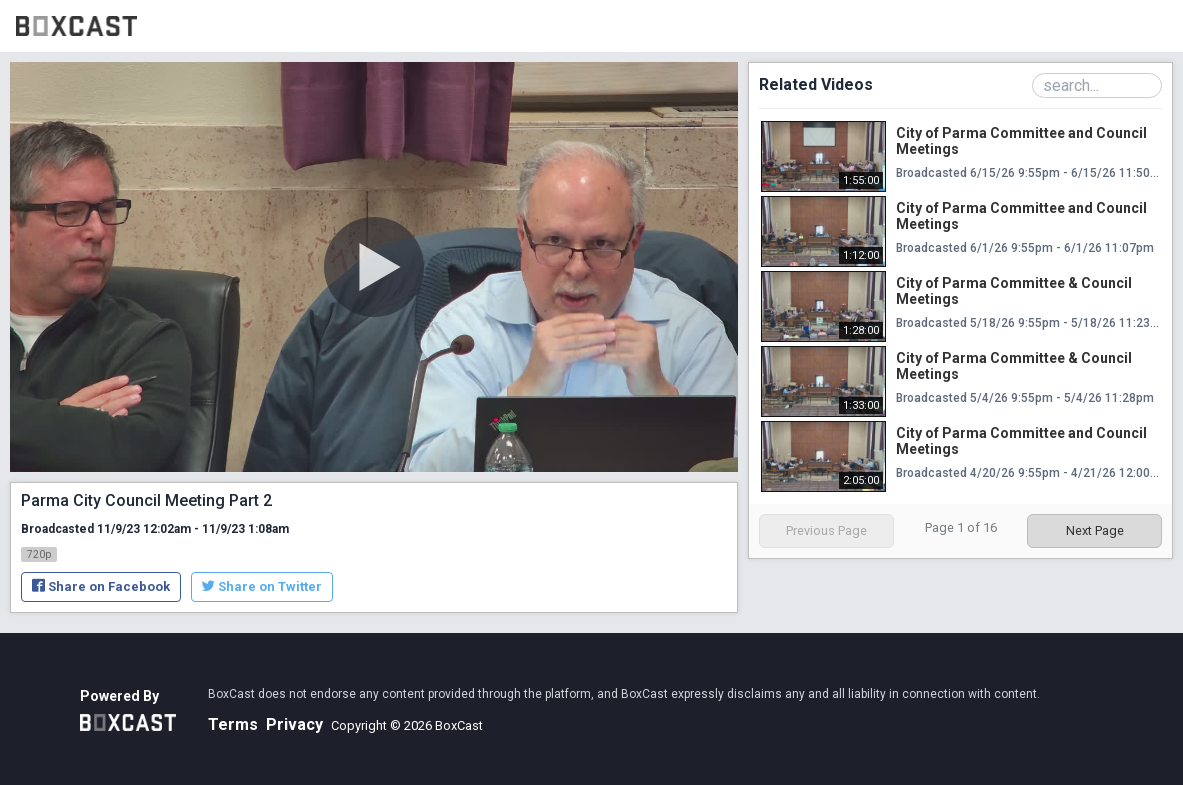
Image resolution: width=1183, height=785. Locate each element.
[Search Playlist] (1097, 85)
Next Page (1095, 530)
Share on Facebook (101, 586)
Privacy (294, 724)
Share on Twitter (262, 586)
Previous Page (826, 530)
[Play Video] (374, 267)
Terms (233, 724)
